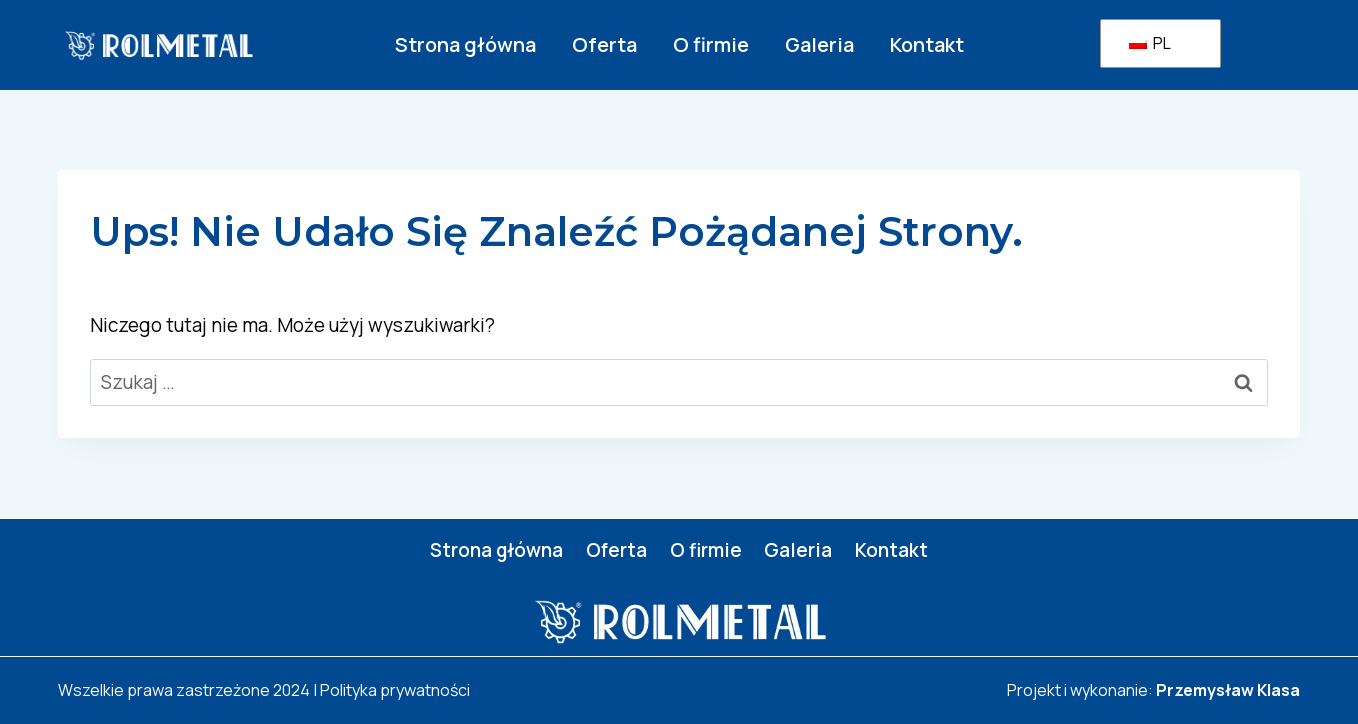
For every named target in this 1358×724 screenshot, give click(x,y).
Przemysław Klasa (1228, 690)
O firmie (711, 44)
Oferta (604, 44)
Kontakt (927, 44)
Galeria (819, 44)
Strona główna (465, 44)
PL (1150, 43)
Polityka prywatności (395, 690)
